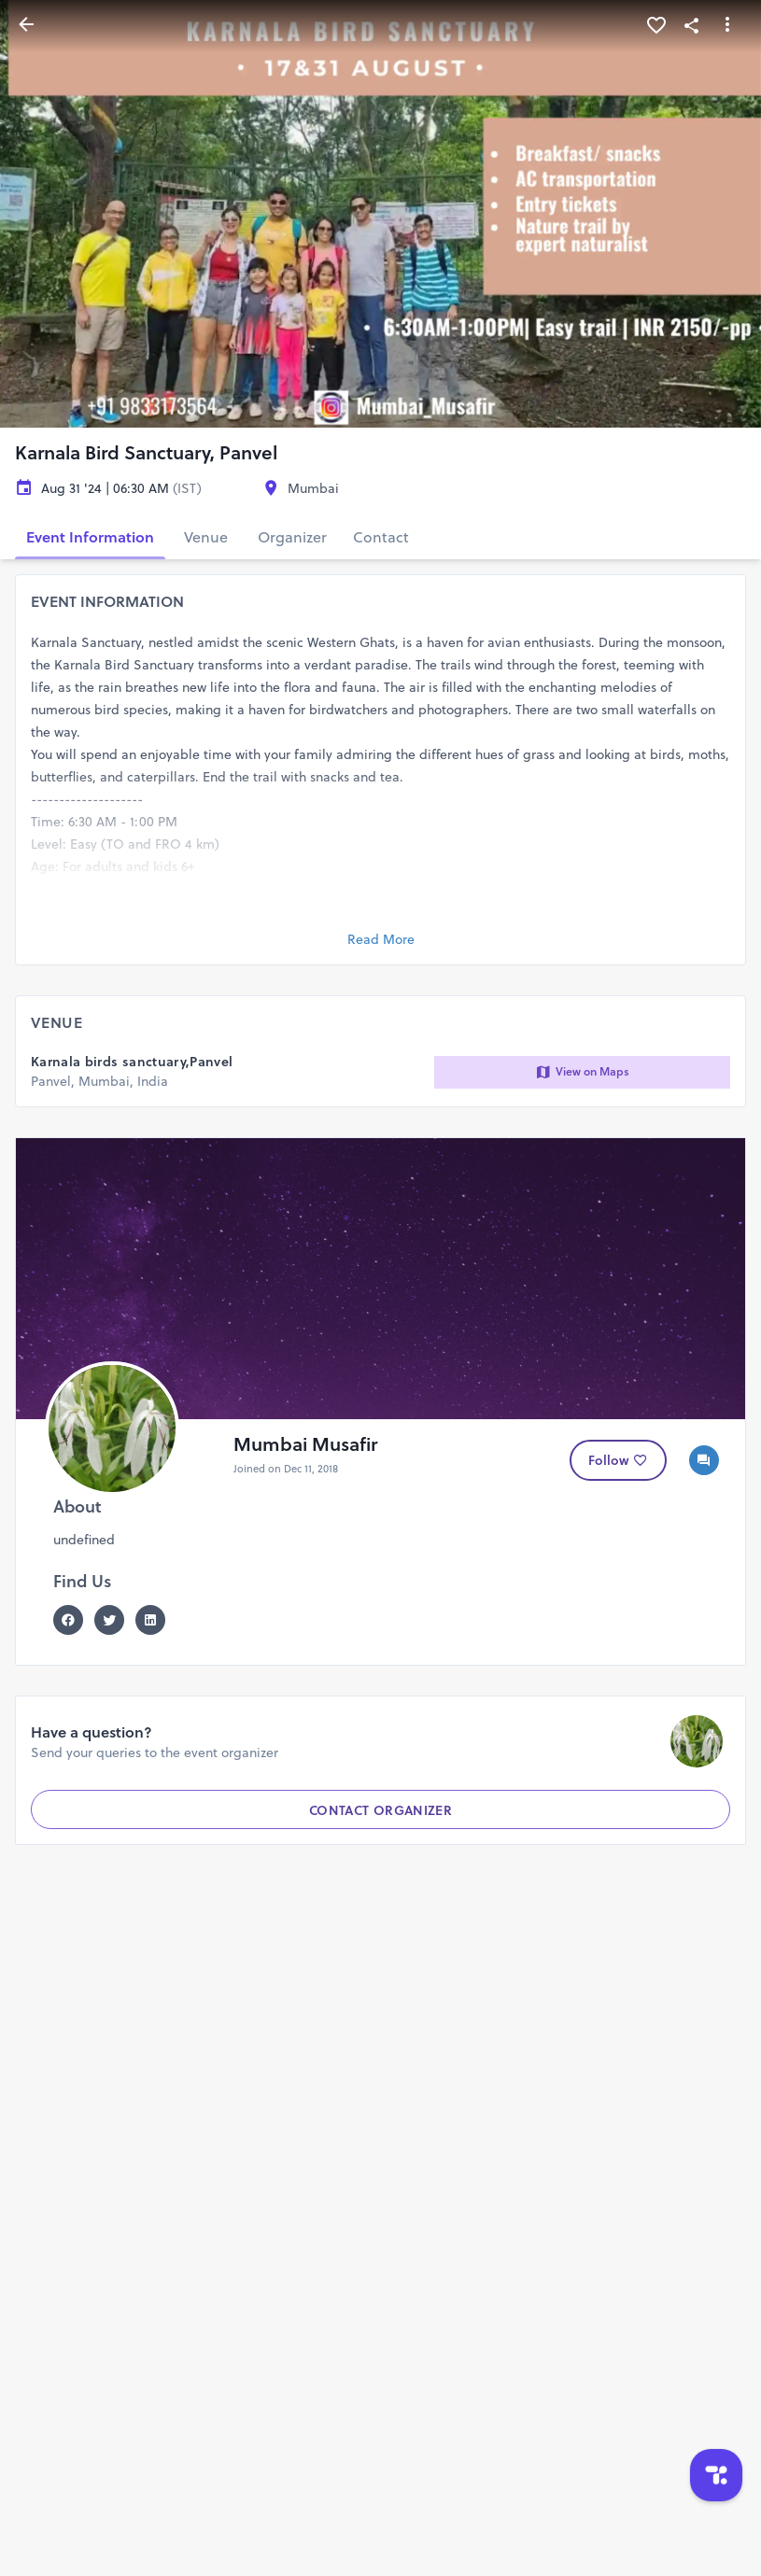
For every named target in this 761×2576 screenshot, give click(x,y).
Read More (381, 939)
